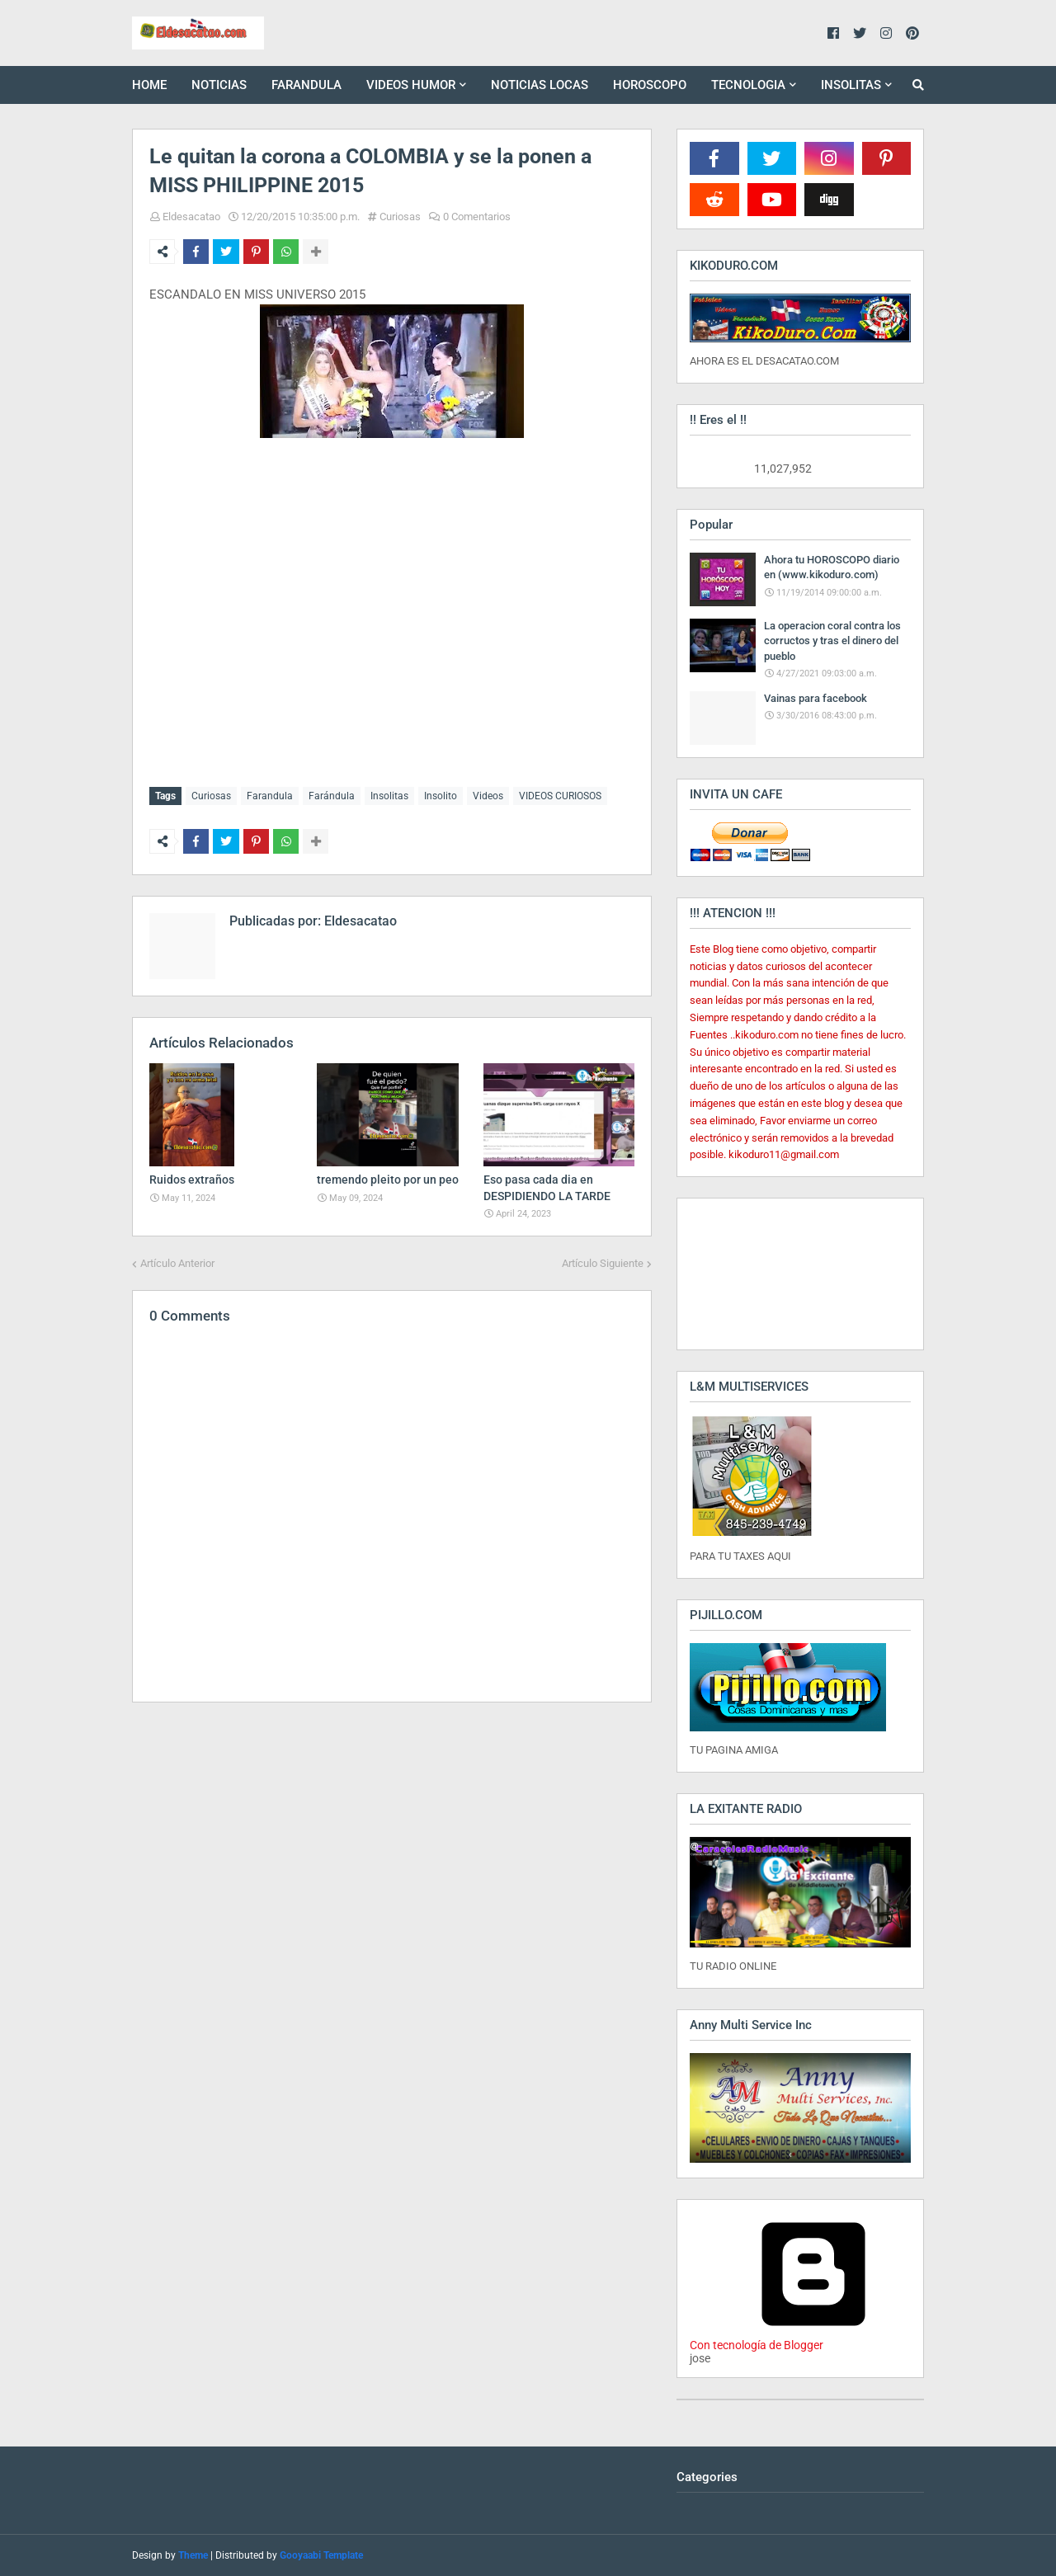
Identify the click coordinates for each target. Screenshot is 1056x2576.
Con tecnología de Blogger (813, 2338)
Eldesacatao (191, 216)
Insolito (440, 796)
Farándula (332, 796)
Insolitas (389, 796)
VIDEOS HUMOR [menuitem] (410, 85)
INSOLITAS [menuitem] (851, 85)
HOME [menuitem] (149, 85)
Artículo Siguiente (603, 1260)
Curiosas (400, 216)
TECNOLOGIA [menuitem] (748, 85)
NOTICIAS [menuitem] (219, 85)
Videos (488, 796)
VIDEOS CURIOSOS (560, 796)
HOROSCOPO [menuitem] (649, 85)
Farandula (270, 796)
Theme (193, 2555)
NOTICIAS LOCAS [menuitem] (539, 85)
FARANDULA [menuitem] (306, 85)
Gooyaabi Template (321, 2555)
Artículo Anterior (177, 1260)
